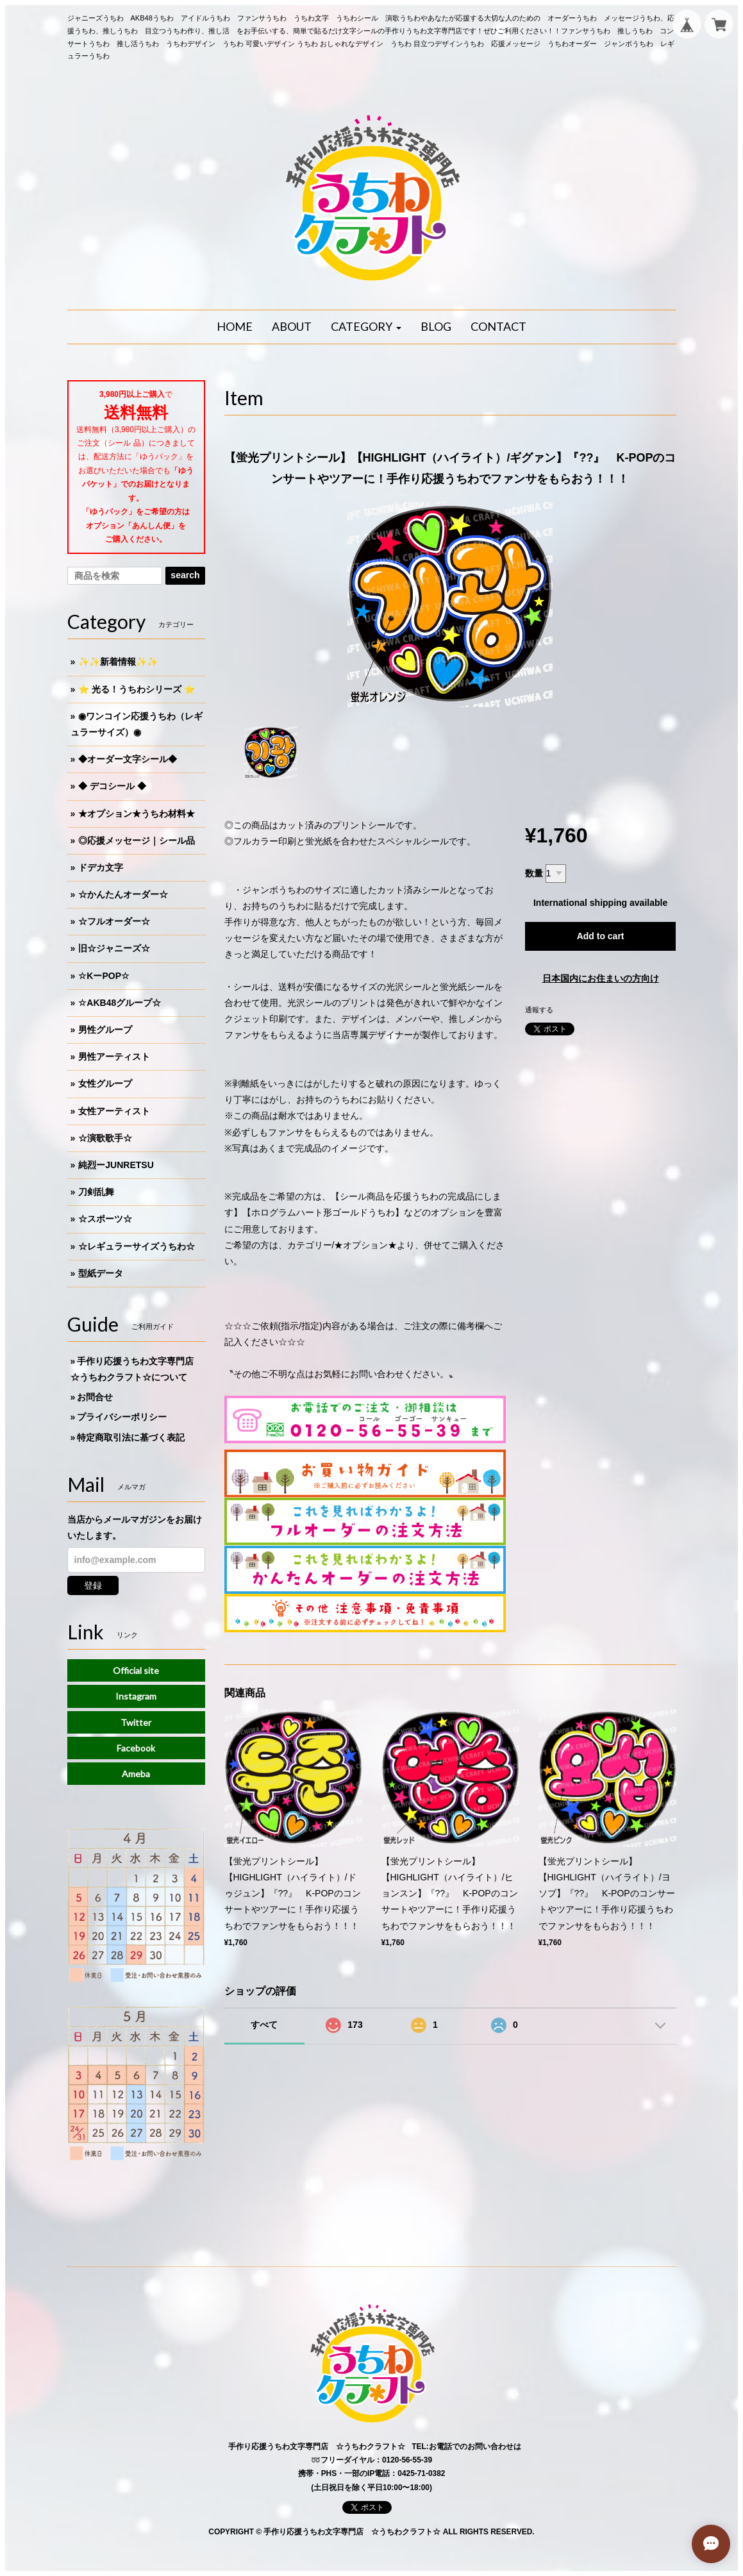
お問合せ (95, 1397)
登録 (93, 1585)
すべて (264, 2025)
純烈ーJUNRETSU (115, 1165)
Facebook (136, 1748)
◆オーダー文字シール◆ (127, 759)
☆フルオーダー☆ (114, 921)
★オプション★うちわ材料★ (136, 813)
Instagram (135, 1696)
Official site (136, 1670)
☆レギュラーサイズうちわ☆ (136, 1246)
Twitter (136, 1722)
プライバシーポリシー (122, 1417)
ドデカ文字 (100, 867)
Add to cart (600, 936)
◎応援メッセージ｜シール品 (136, 840)
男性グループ (105, 1030)
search (185, 575)
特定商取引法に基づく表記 (131, 1437)
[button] (366, 327)
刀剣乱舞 (96, 1192)
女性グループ (105, 1083)
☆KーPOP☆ (103, 976)
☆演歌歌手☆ (105, 1138)
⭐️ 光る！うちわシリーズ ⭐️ (136, 689)
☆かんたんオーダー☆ (123, 894)
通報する (539, 1010)
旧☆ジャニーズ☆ (114, 948)
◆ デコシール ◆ (112, 786)
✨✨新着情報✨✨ (118, 662)
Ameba (136, 1773)
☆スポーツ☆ (105, 1219)
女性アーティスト (114, 1111)
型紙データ (100, 1273)
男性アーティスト (114, 1056)
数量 (534, 873)
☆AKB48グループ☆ (119, 1003)
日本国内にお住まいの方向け (600, 978)
